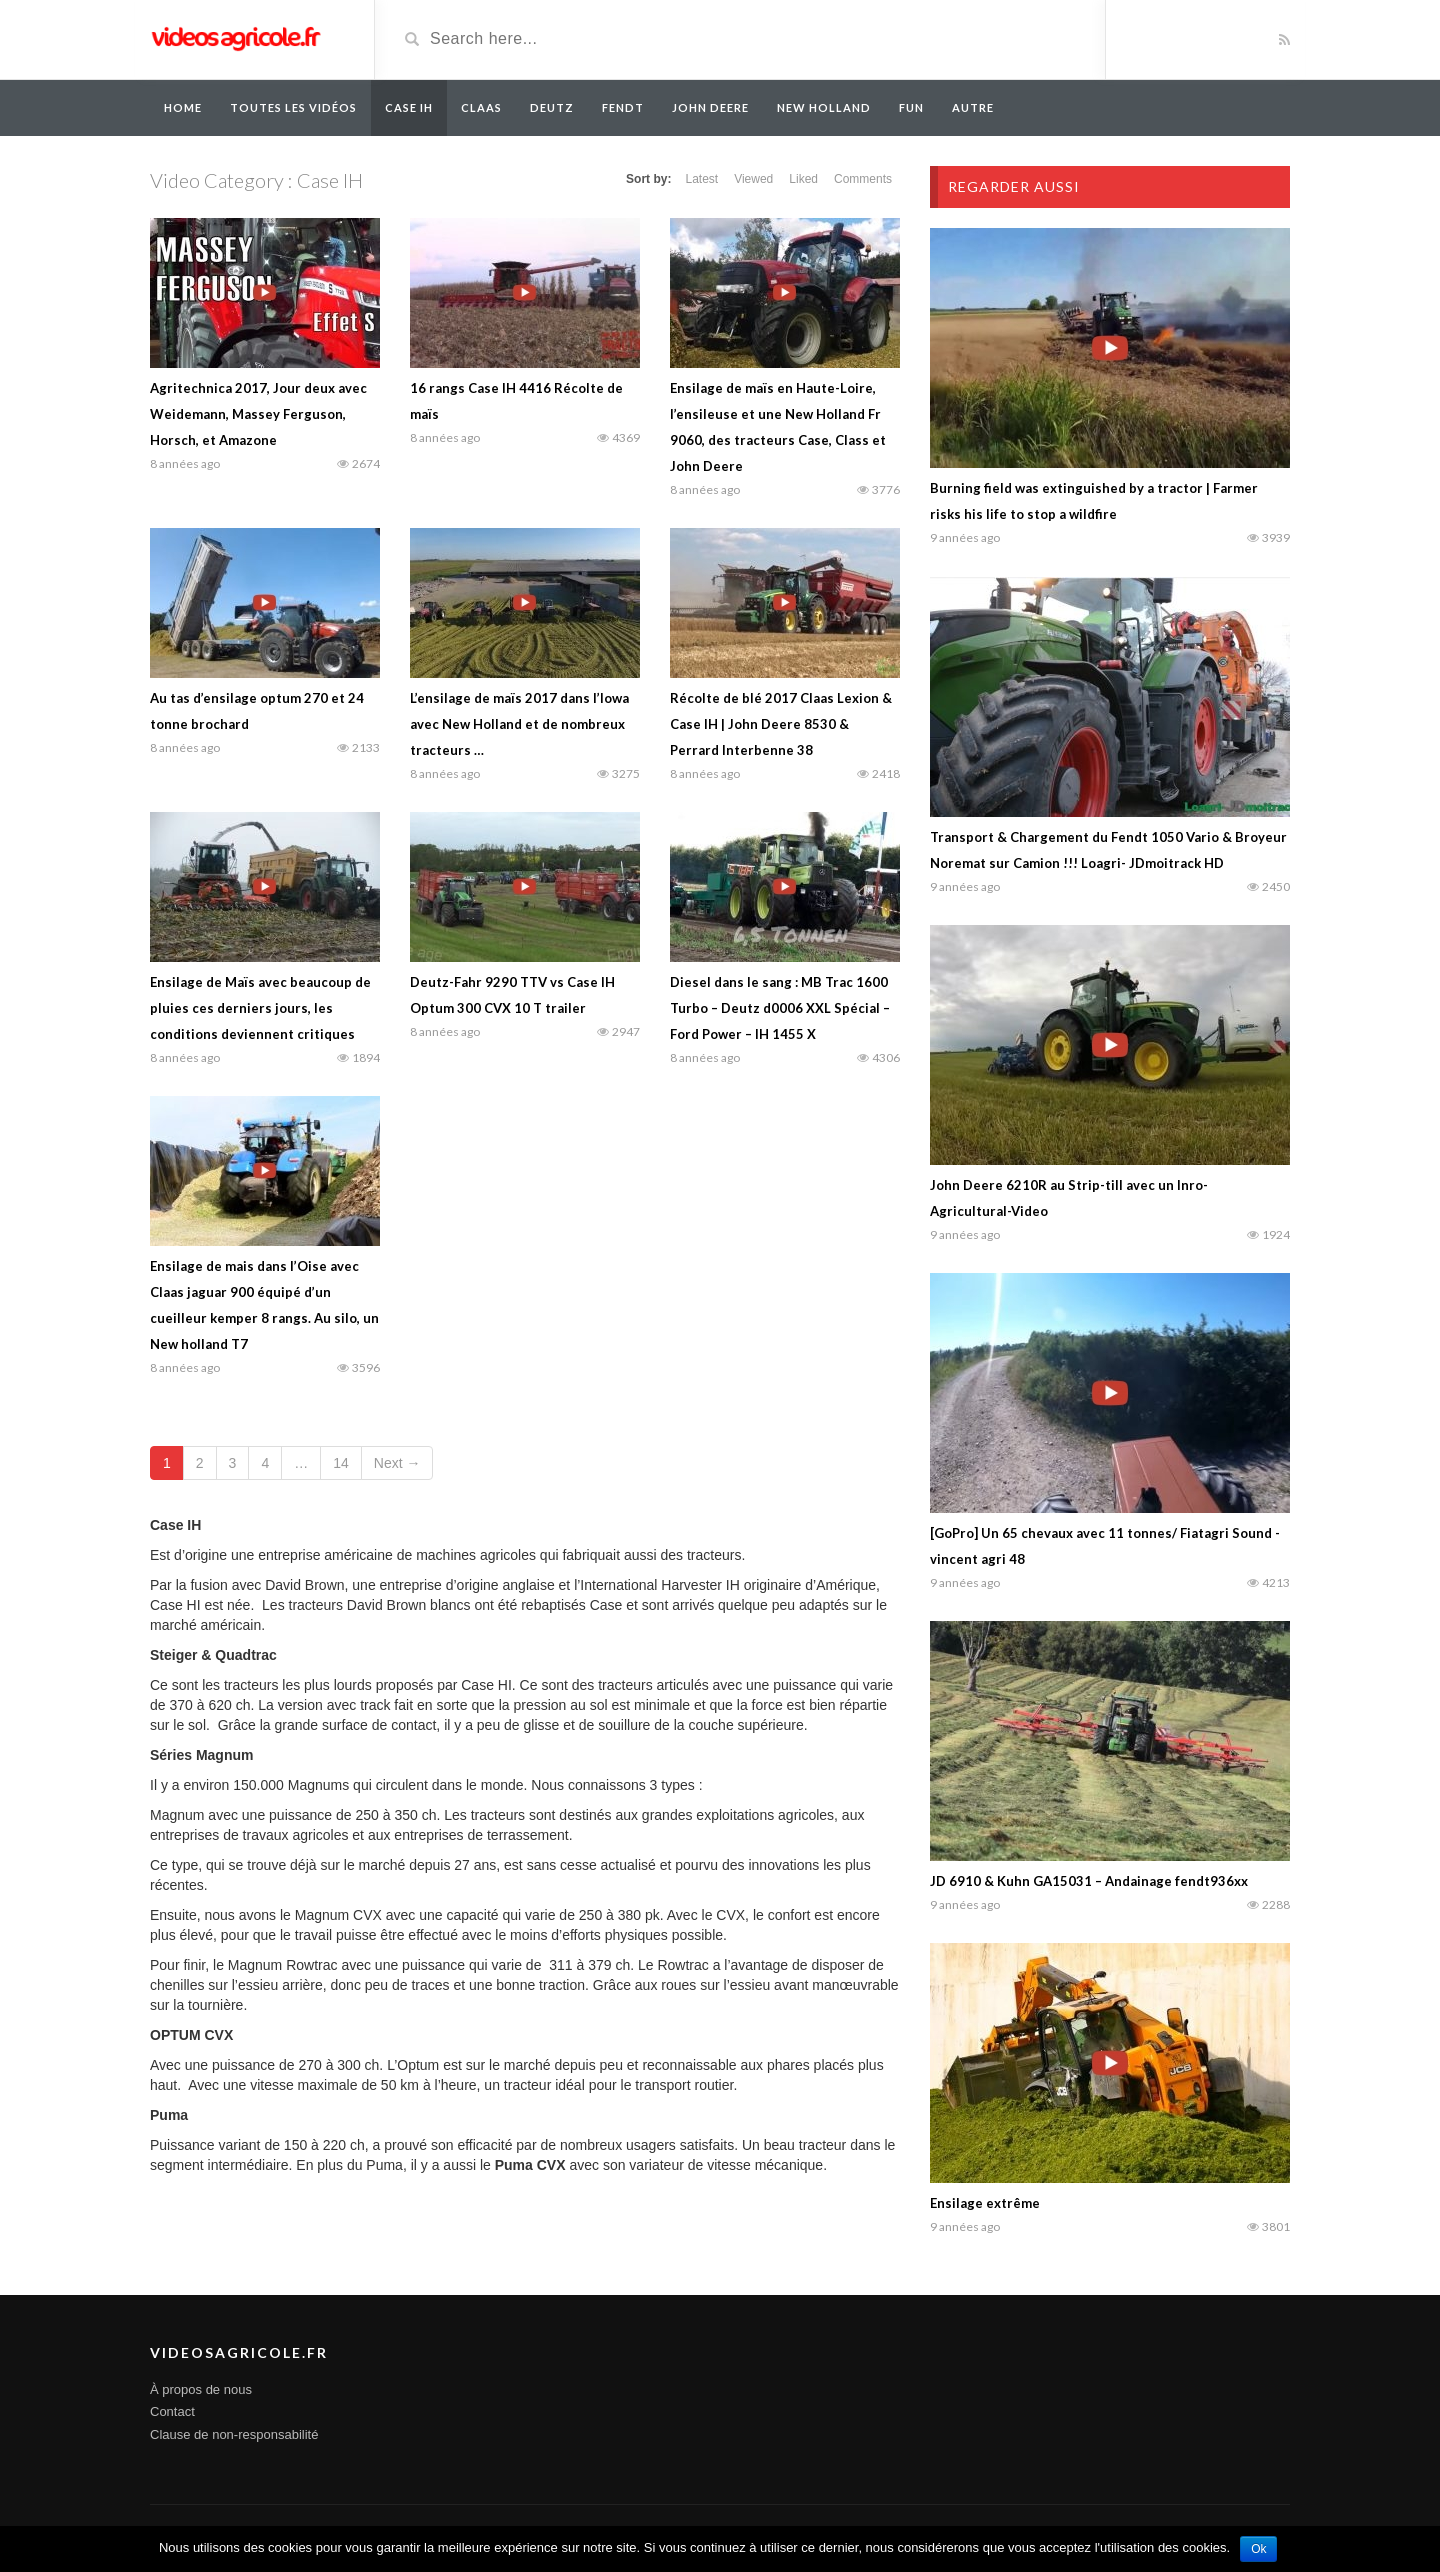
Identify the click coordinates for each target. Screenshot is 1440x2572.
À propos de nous (201, 2389)
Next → (397, 1463)
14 (341, 1463)
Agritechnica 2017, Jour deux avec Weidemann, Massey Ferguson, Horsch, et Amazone (258, 414)
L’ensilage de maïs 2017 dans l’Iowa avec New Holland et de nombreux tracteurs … (519, 724)
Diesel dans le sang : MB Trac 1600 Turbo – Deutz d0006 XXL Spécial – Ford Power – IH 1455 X (780, 1008)
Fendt (623, 107)
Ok (1258, 2549)
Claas (481, 107)
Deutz (552, 107)
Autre (973, 107)
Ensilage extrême (985, 2203)
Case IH (409, 107)
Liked (803, 179)
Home (183, 107)
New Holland (824, 107)
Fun (911, 107)
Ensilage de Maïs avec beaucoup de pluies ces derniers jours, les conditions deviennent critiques (260, 1008)
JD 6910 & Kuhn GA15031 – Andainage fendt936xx (1089, 1881)
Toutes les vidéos (293, 107)
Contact (172, 2411)
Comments (863, 179)
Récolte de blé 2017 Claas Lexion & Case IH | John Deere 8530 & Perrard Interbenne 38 (781, 724)
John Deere (710, 107)
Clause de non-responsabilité (234, 2434)
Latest (701, 179)
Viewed (753, 179)
